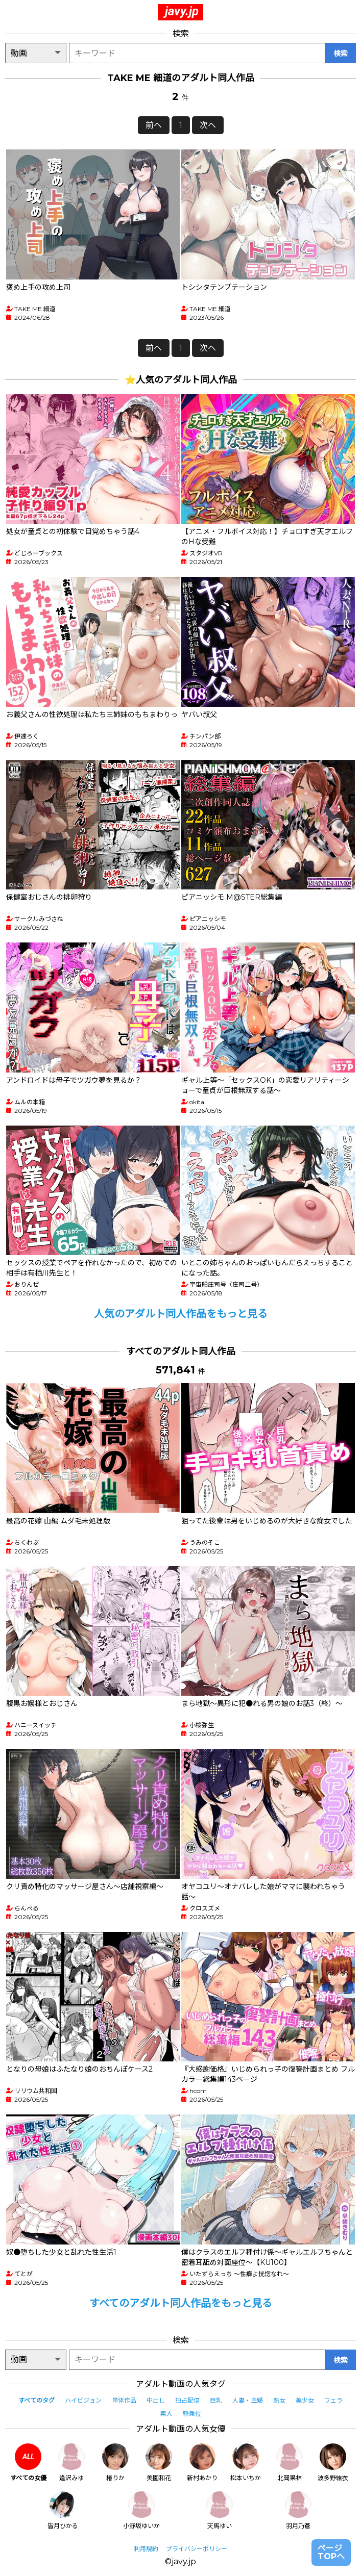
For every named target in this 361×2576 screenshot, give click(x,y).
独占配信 (187, 2400)
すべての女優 (28, 2462)
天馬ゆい (219, 2510)
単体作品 (124, 2400)
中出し (156, 2400)
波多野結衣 (333, 2462)
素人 (166, 2413)
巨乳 (216, 2400)
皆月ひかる (62, 2510)
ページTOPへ (331, 2552)
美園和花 (159, 2462)
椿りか (115, 2462)
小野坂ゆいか (141, 2510)
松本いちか (245, 2462)
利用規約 (146, 2549)
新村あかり (202, 2462)
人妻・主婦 (247, 2400)
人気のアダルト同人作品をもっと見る (181, 1314)
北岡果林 (289, 2462)
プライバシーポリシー (196, 2549)
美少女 (305, 2400)
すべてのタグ (36, 2400)
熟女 (279, 2400)
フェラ (333, 2400)
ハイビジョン (83, 2400)
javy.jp (182, 11)
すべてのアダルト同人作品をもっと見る (180, 2303)
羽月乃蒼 (298, 2510)
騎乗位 (192, 2413)
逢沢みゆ (71, 2462)
